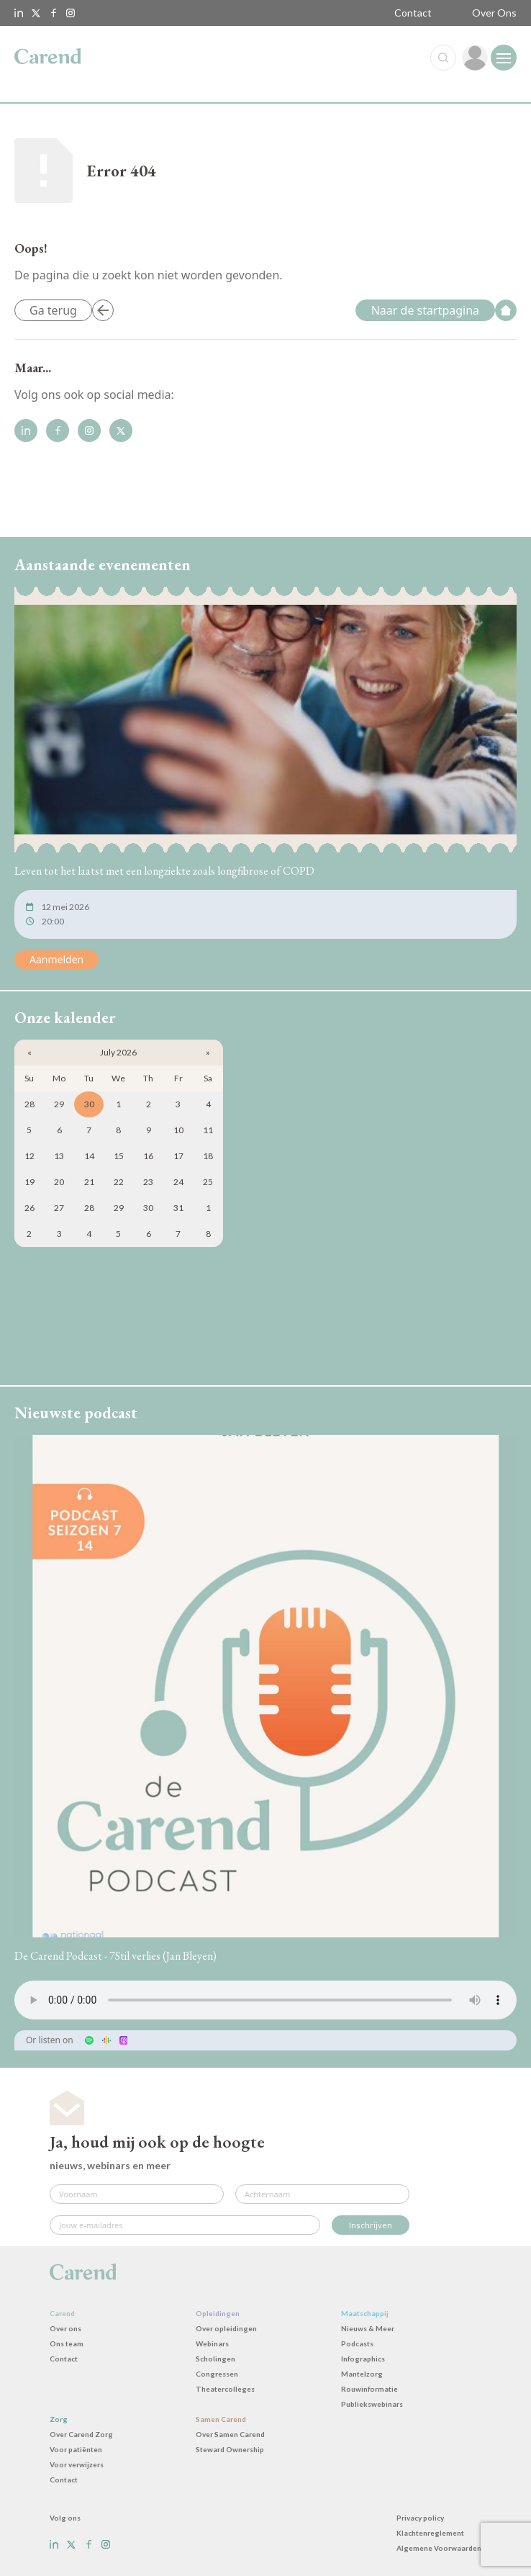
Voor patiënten (76, 2449)
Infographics (363, 2358)
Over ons (65, 2328)
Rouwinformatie (369, 2388)
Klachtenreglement (430, 2532)
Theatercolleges (225, 2388)
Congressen (217, 2373)
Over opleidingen (226, 2328)
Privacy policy (420, 2517)
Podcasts (357, 2343)
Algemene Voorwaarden (438, 2548)
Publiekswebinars (372, 2404)
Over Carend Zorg (81, 2434)
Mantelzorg (362, 2373)
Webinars (212, 2343)
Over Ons (494, 12)
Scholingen (215, 2358)
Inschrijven (370, 2225)
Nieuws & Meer (367, 2328)
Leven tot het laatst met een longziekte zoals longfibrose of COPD (164, 870)
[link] (475, 58)
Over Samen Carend (230, 2434)
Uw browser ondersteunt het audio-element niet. (265, 2000)
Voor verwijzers (77, 2464)
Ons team (66, 2343)
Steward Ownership (230, 2449)
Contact (413, 12)
